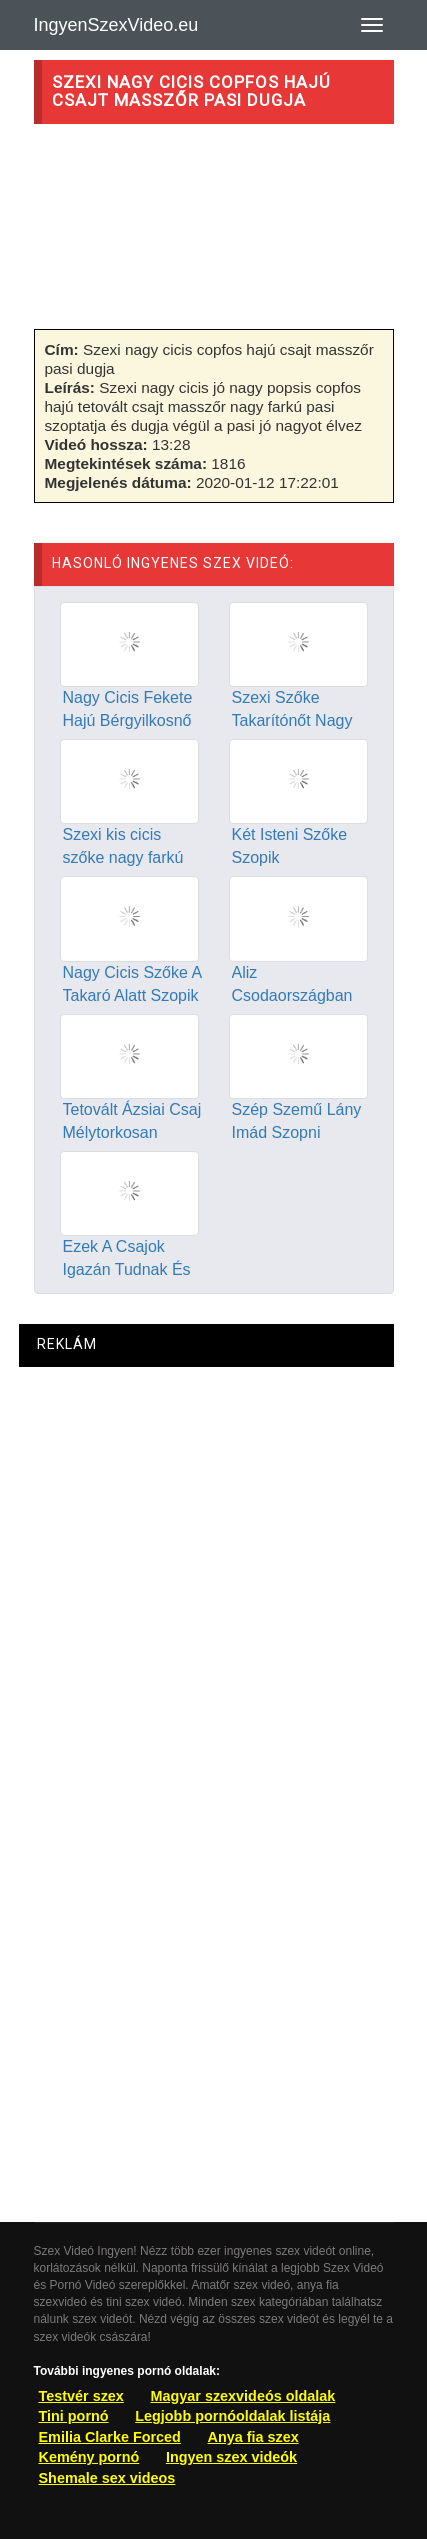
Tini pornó (74, 2416)
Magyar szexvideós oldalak (243, 2396)
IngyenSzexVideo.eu (116, 25)
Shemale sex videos (107, 2478)
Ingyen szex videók (231, 2457)
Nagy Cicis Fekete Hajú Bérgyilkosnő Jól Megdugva (128, 720)
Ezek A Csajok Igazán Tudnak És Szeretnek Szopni (127, 1269)
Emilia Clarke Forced (110, 2437)
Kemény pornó (89, 2457)
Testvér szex (81, 2396)
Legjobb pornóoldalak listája (232, 2416)
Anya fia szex (253, 2437)
